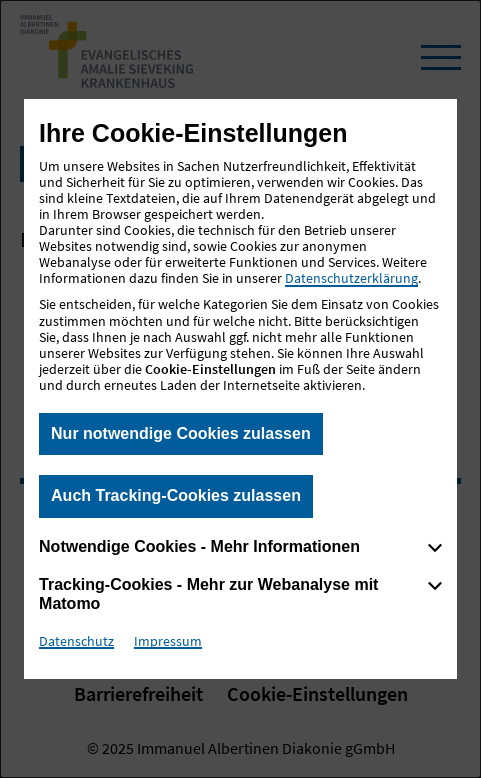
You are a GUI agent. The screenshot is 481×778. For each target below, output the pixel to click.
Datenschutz (76, 641)
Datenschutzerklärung (351, 278)
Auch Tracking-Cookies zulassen (176, 495)
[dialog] (240, 389)
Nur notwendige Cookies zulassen (181, 433)
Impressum (168, 641)
